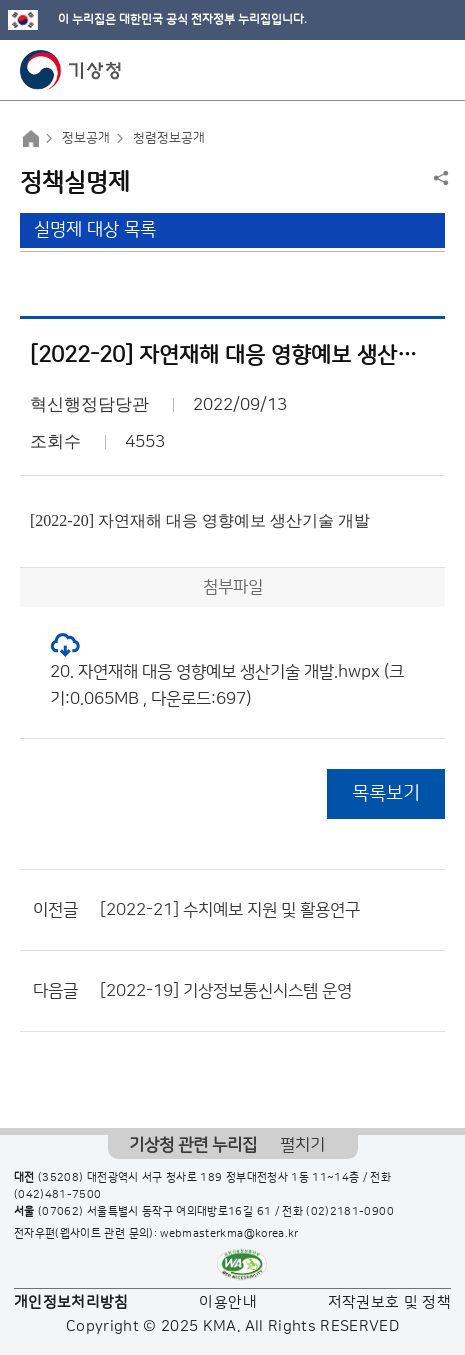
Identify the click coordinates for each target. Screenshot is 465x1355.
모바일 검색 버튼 (400, 70)
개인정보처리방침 (71, 1302)
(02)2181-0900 (350, 1212)
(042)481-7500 (58, 1195)
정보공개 (86, 138)
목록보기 (386, 793)
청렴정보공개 (169, 138)
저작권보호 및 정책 (390, 1302)
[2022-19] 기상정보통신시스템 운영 (226, 991)
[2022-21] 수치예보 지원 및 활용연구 (230, 910)
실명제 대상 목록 (95, 230)
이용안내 (227, 1302)
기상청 (71, 70)
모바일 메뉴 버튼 (432, 70)
